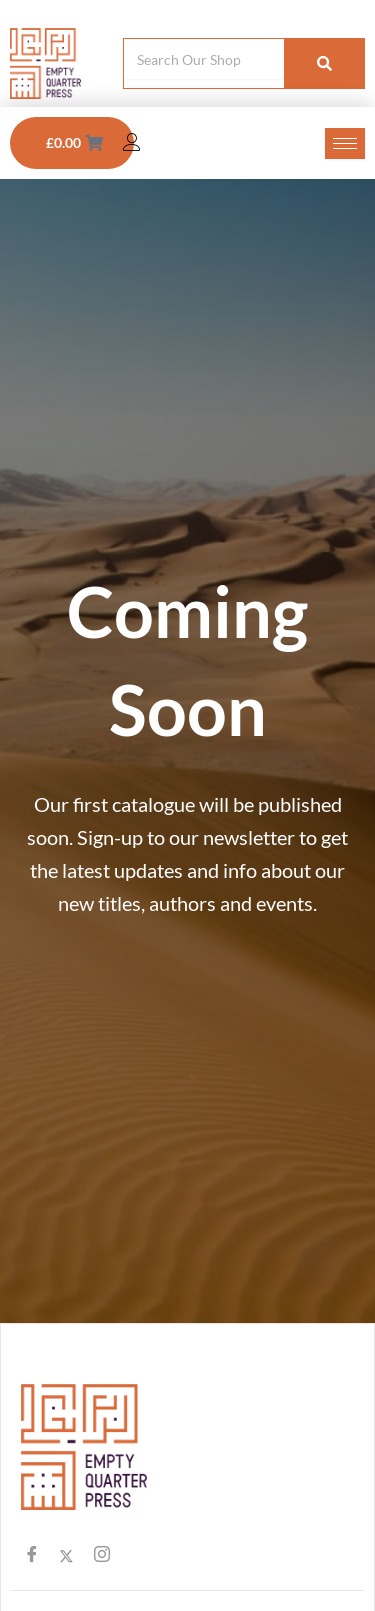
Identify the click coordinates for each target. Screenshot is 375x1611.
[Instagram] (101, 1557)
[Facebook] (31, 1557)
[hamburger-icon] (345, 143)
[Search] (324, 63)
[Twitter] (66, 1557)
